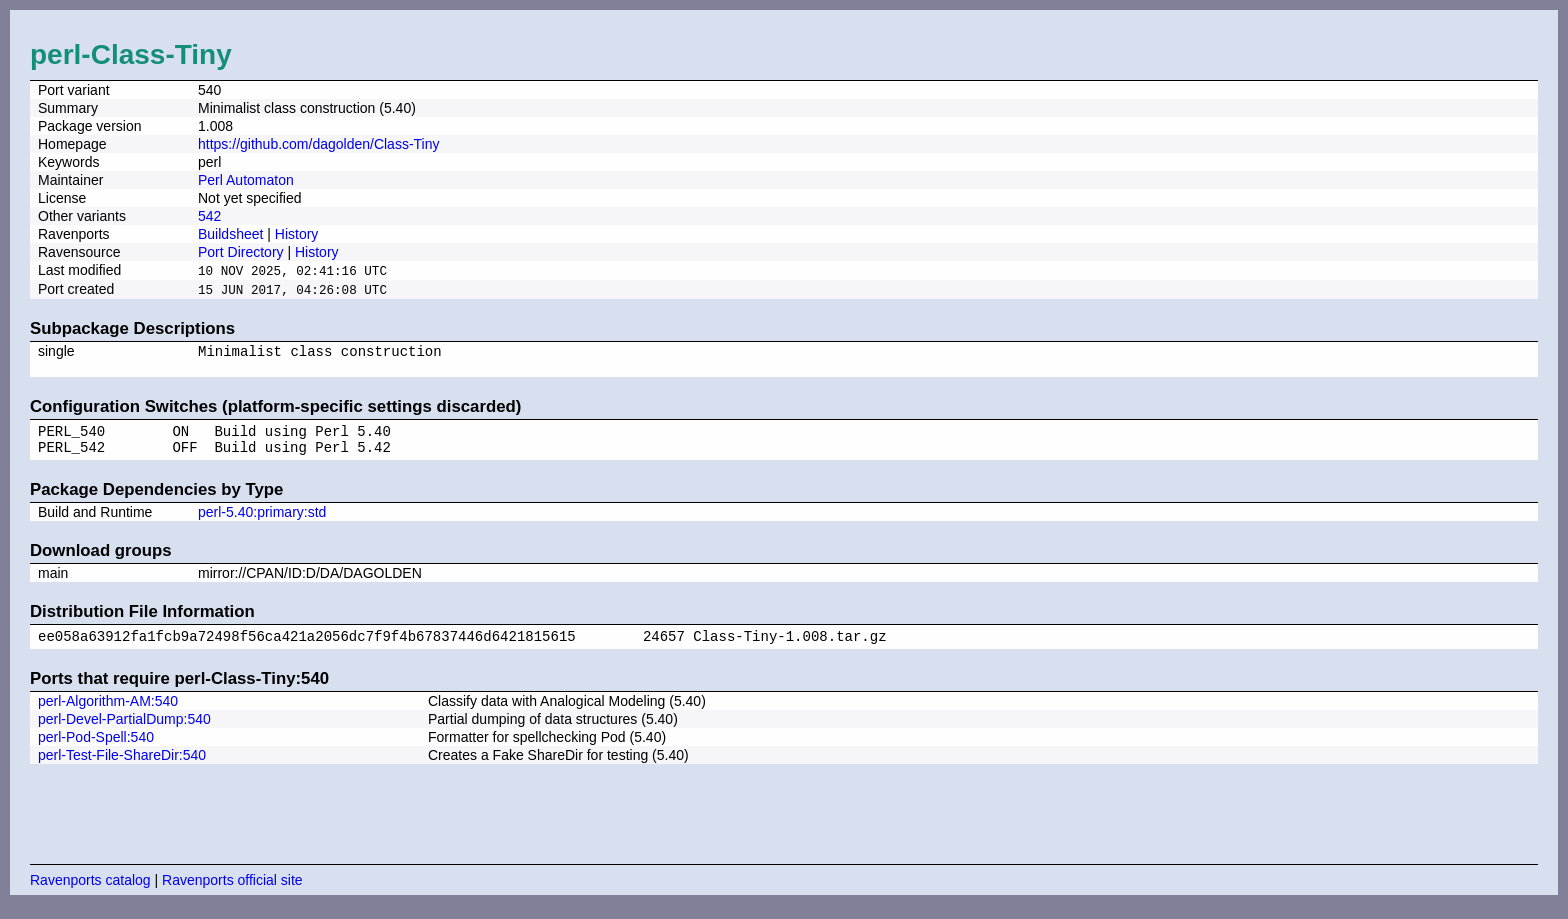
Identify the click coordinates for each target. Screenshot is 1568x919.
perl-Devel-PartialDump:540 (124, 733)
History (297, 234)
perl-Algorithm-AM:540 (108, 715)
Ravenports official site (232, 894)
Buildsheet (230, 234)
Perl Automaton (246, 180)
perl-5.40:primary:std (262, 523)
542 (209, 216)
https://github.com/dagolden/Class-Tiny (319, 144)
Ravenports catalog (90, 894)
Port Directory (241, 252)
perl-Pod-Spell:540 (96, 751)
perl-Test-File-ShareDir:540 (122, 769)
